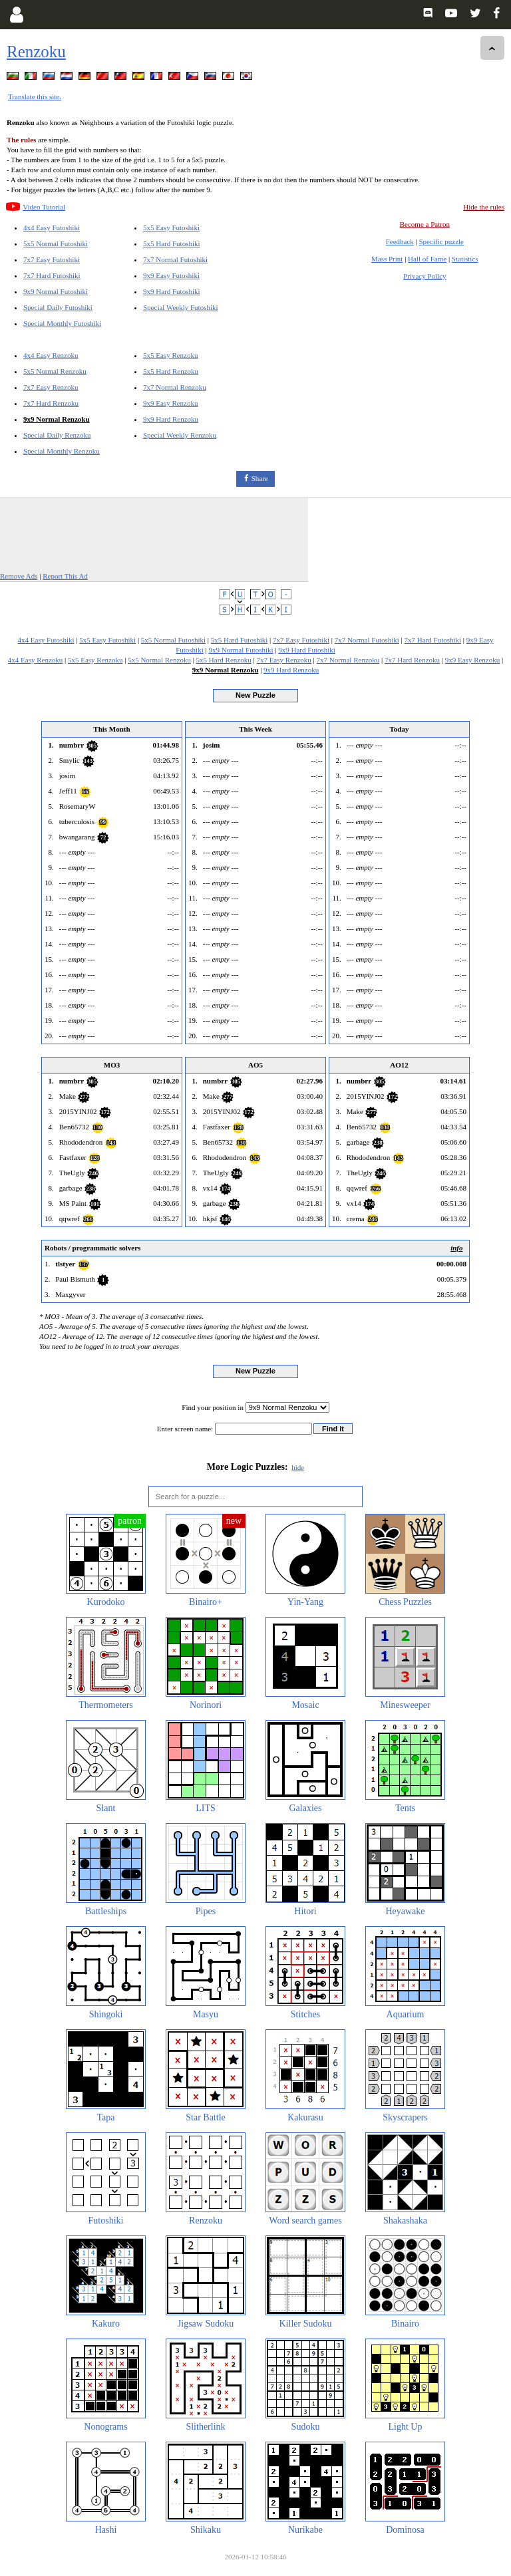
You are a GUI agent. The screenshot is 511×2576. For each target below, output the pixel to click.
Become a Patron (425, 224)
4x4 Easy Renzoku (50, 355)
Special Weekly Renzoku (179, 435)
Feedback (400, 241)
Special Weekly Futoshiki (180, 307)
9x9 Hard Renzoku (170, 419)
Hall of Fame (427, 259)
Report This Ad (65, 576)
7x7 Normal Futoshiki (175, 259)
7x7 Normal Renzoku (174, 387)
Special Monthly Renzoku (61, 451)
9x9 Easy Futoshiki (171, 275)
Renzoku (36, 52)
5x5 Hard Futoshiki (171, 243)
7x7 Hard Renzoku (51, 403)
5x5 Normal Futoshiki (55, 243)
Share (260, 478)
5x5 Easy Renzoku (170, 355)
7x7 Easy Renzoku (50, 387)
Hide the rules (483, 207)
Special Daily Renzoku (56, 435)
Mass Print (387, 259)
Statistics (465, 259)
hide (297, 1467)
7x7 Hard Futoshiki (52, 275)
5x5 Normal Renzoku (54, 371)
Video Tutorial (44, 207)
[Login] (16, 14)
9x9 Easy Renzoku (170, 403)
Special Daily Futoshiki (57, 307)
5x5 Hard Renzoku (170, 371)
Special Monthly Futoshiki (62, 323)
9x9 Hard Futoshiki (171, 291)
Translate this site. (34, 96)
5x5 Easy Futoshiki (171, 227)
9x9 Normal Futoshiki (55, 291)
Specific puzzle (441, 241)
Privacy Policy (424, 276)
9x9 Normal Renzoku (56, 419)
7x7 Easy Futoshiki (51, 259)
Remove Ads (19, 576)
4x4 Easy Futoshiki (51, 227)
